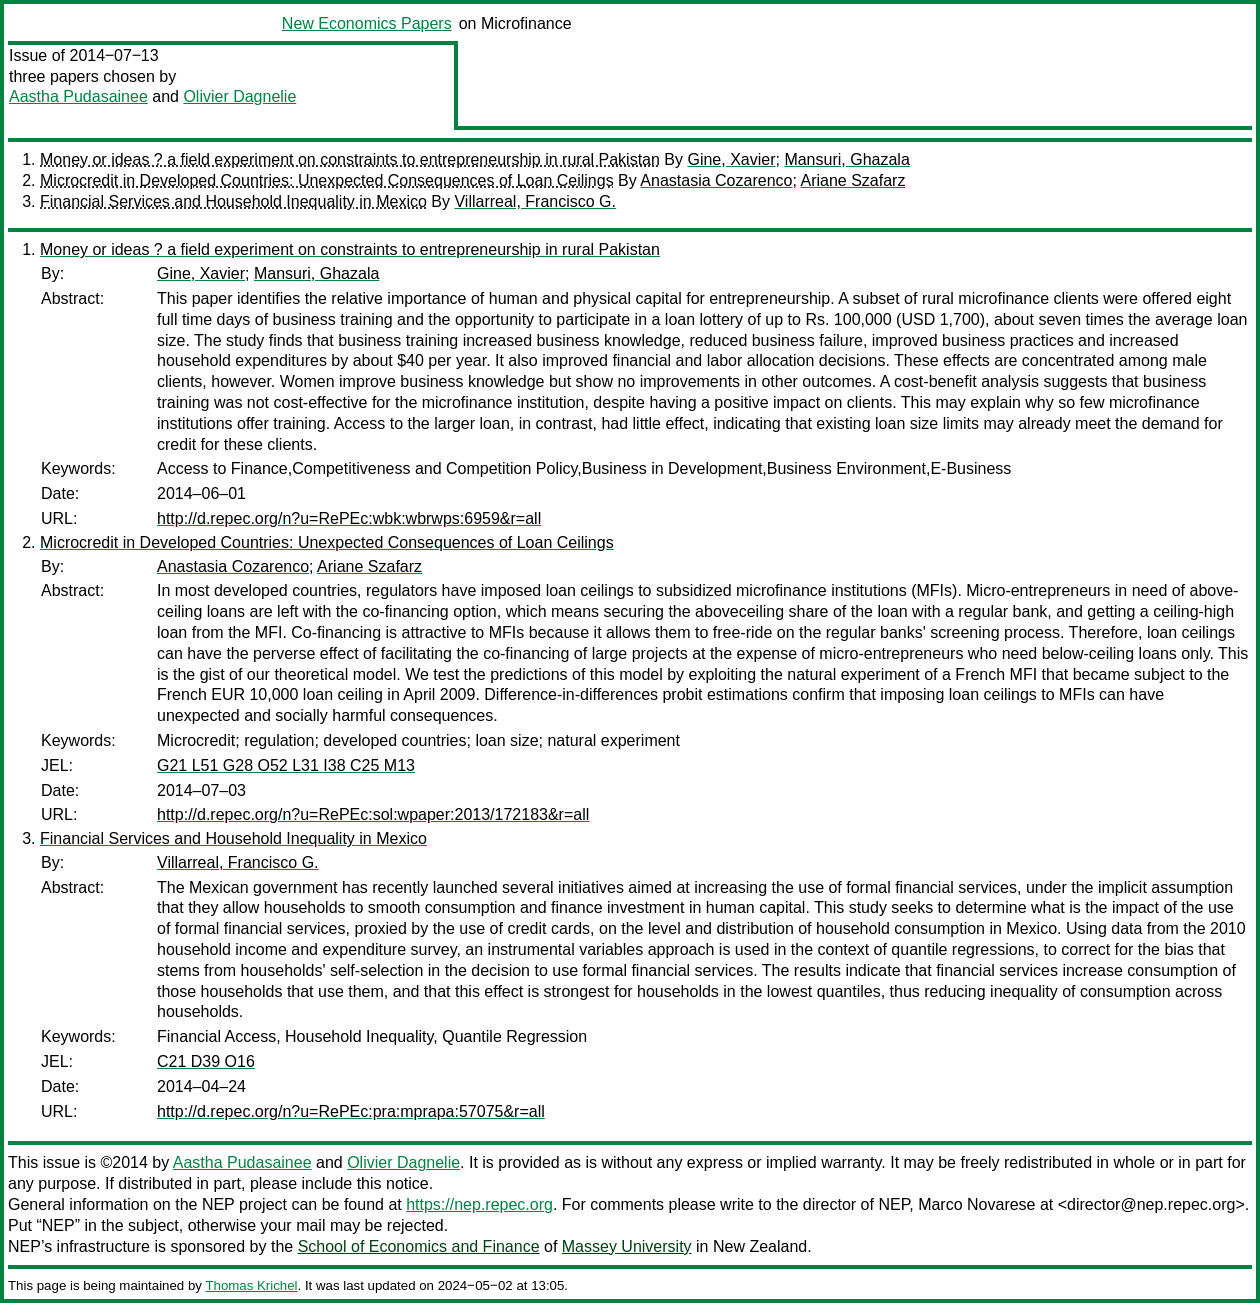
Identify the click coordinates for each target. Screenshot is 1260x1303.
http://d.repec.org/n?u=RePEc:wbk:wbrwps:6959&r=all (349, 518)
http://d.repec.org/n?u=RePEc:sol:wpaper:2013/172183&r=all (373, 814)
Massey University (627, 1246)
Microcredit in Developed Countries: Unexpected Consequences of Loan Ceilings (327, 180)
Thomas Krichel (251, 1285)
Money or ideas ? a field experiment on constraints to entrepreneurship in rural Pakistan (350, 159)
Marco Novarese (976, 1204)
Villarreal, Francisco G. (535, 201)
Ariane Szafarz (852, 180)
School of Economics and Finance (419, 1246)
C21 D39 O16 (206, 1061)
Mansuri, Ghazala (846, 159)
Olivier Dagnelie (239, 96)
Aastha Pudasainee (78, 96)
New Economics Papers (367, 23)
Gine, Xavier (731, 159)
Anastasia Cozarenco (716, 180)
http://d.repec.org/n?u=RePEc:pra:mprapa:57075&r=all (351, 1111)
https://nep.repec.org (479, 1204)
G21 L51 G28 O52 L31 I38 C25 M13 (286, 765)
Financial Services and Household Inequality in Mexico (233, 201)
